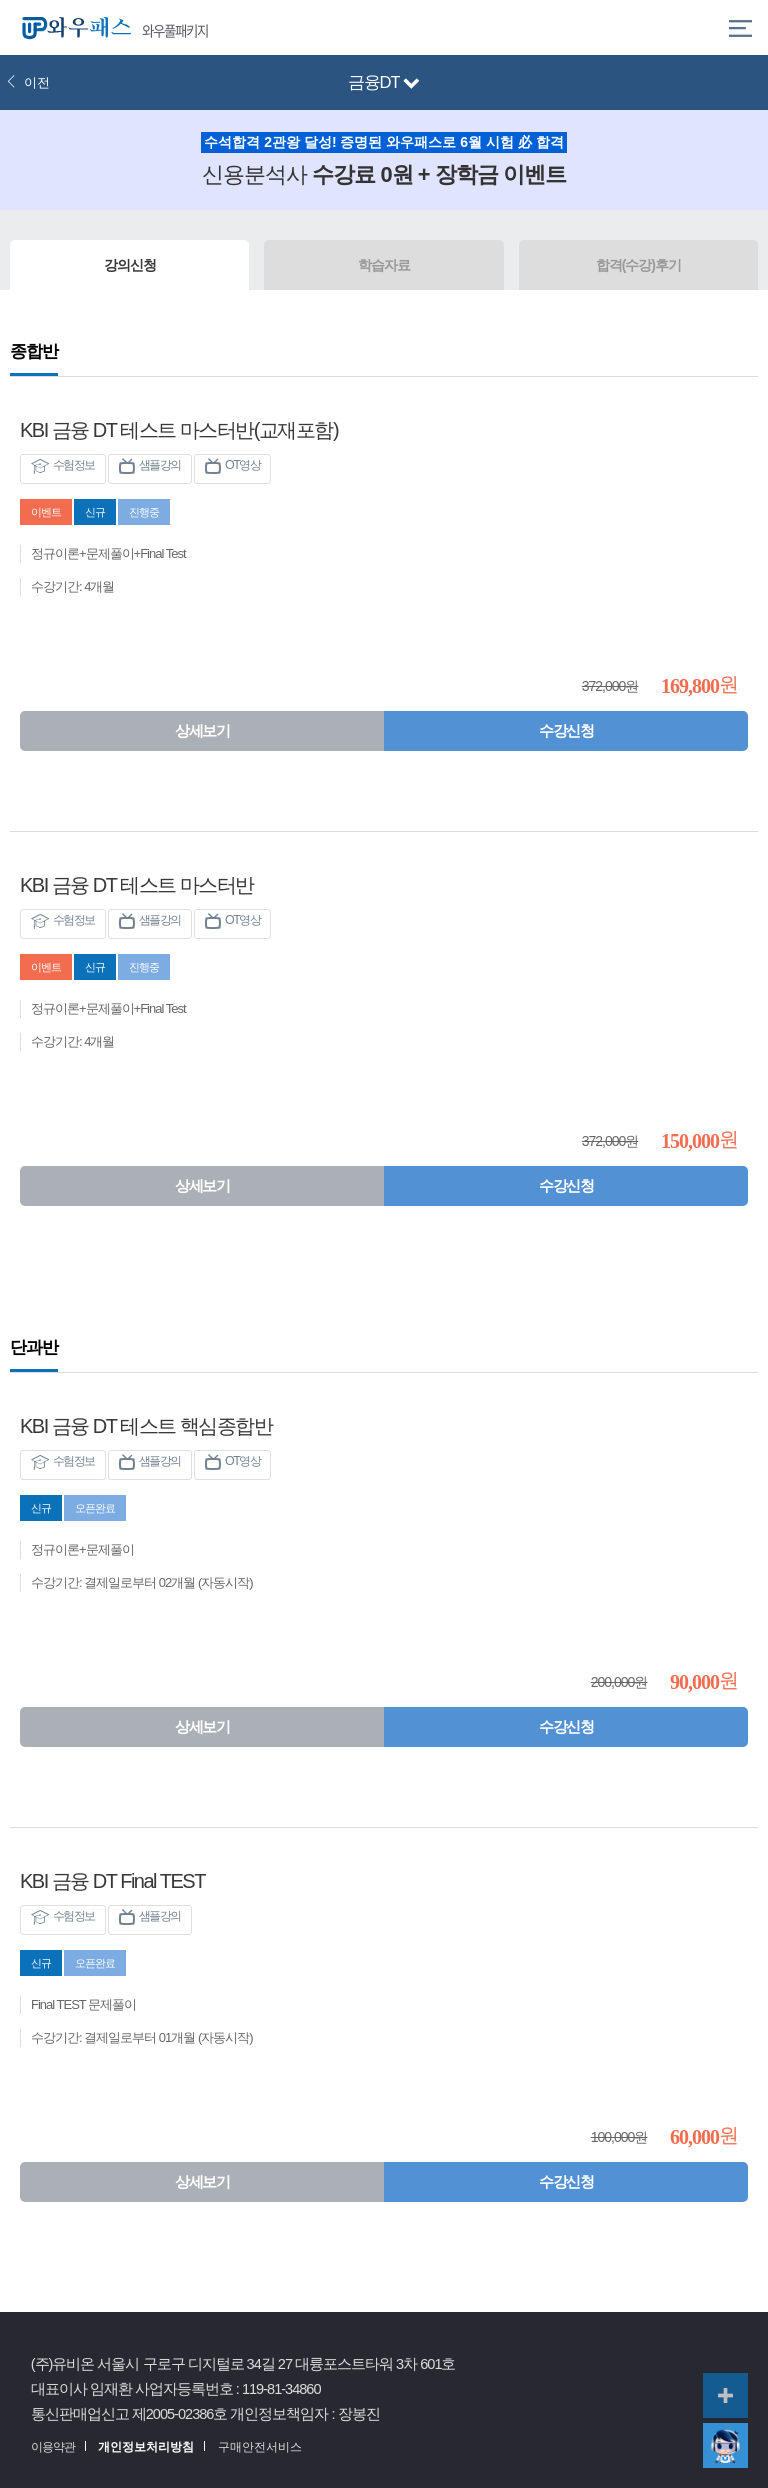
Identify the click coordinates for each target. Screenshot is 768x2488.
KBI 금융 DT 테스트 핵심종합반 (146, 1426)
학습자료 (384, 265)
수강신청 (566, 730)
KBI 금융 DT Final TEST (112, 1881)
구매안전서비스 (260, 2447)
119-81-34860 (281, 2389)
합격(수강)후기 (638, 265)
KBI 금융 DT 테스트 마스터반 (137, 885)
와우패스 (72, 27)
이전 (28, 82)
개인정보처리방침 (146, 2447)
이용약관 (53, 2447)
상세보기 (202, 730)
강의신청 (130, 265)
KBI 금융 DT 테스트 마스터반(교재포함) (179, 430)
